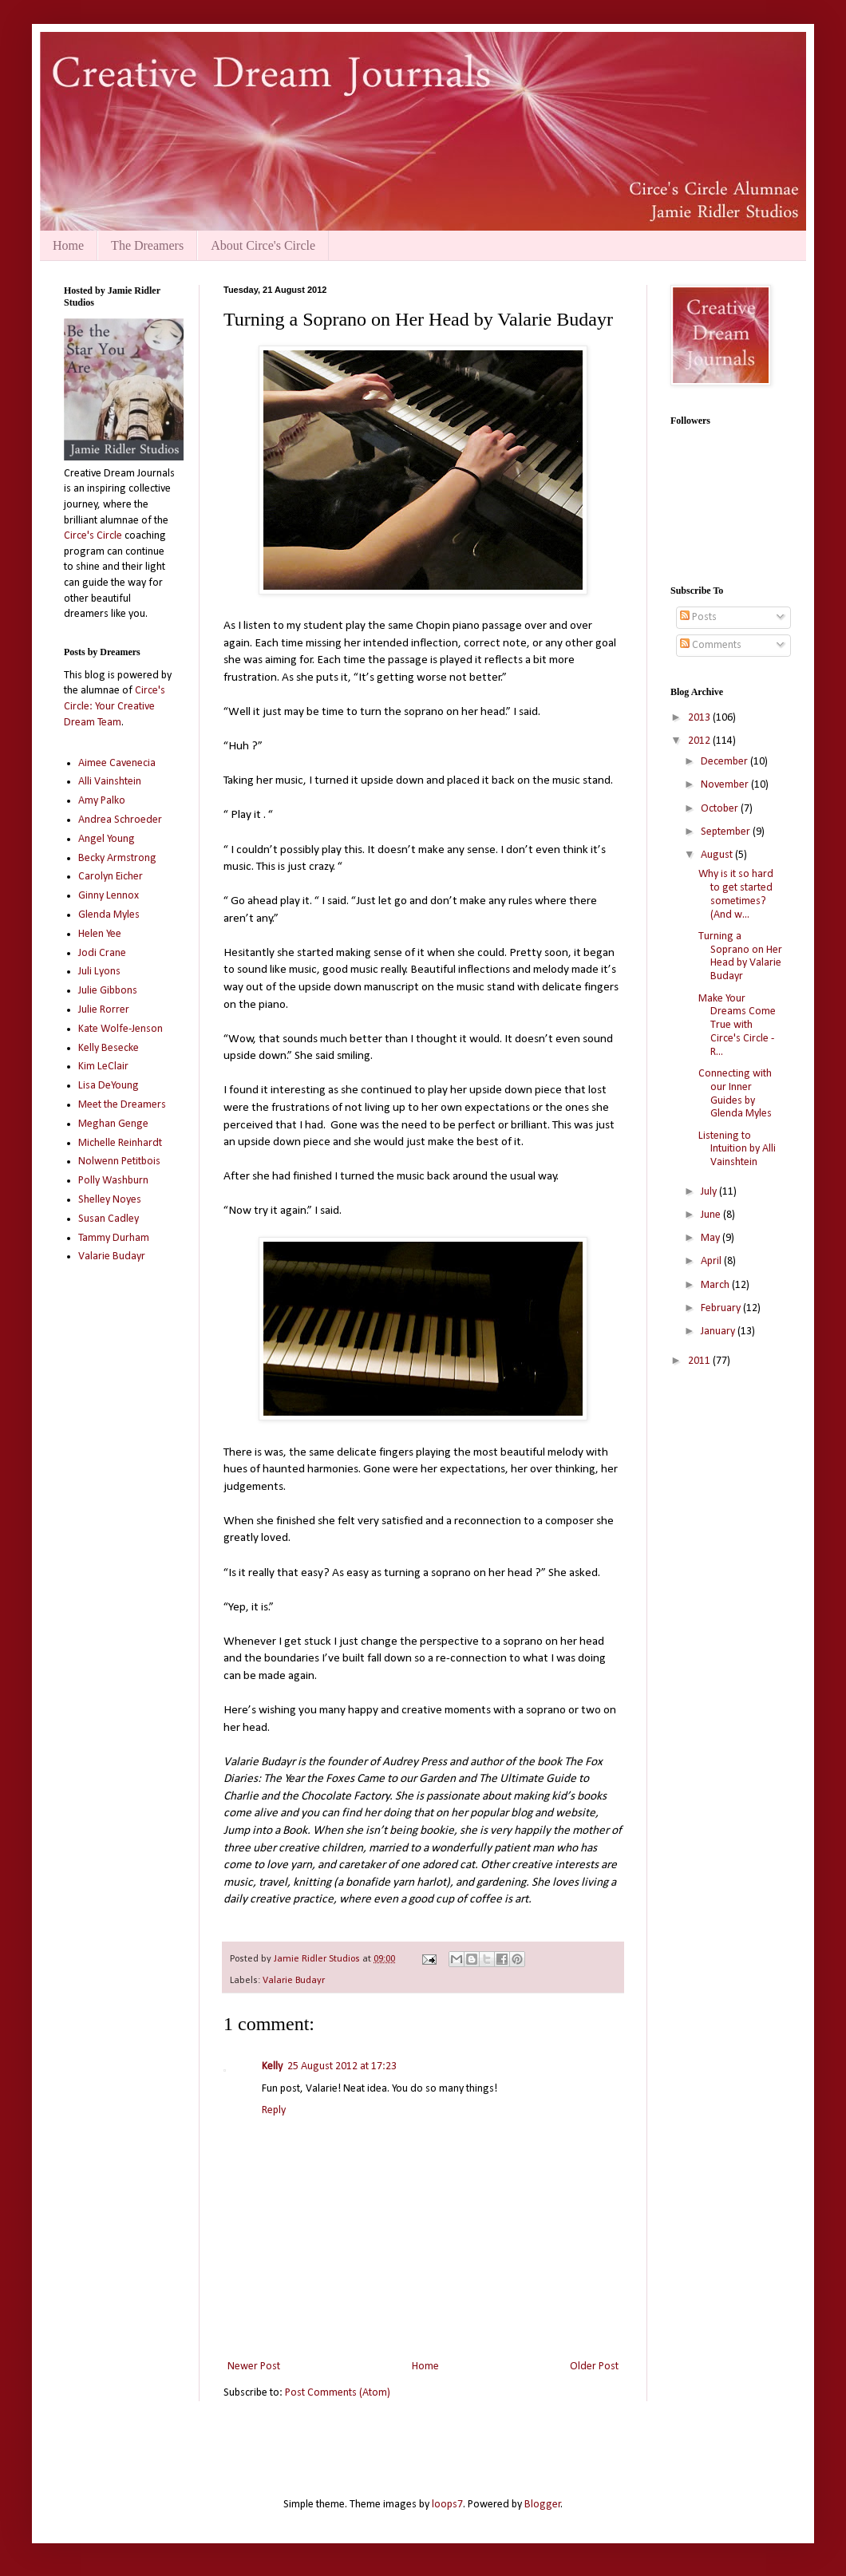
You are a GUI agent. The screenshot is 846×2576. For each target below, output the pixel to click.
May (711, 1238)
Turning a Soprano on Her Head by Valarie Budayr (740, 956)
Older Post (594, 2367)
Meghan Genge (113, 1124)
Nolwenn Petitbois (119, 1161)
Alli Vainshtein (109, 782)
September (727, 832)
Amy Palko (101, 801)
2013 (700, 718)
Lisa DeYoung (108, 1086)
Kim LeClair (103, 1067)
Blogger (542, 2505)
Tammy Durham (113, 1238)
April (712, 1261)
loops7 (447, 2505)
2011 (700, 1361)
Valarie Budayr (294, 1980)
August (718, 855)
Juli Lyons (99, 972)
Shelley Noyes (109, 1200)
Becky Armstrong (117, 858)
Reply (274, 2110)
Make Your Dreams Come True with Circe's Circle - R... (737, 1025)
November (726, 785)
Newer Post (253, 2367)
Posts (698, 617)
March (716, 1285)
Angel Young (106, 839)
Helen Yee (99, 934)
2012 (700, 741)
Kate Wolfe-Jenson (120, 1029)
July (710, 1192)
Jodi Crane (102, 953)
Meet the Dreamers (122, 1105)
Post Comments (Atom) (337, 2393)
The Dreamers (147, 245)
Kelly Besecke (108, 1048)
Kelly (272, 2066)
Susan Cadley (108, 1219)
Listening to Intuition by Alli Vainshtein (737, 1149)
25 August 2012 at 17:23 (342, 2066)
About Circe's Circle (263, 245)
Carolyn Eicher (110, 877)
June (712, 1215)
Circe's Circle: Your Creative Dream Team (114, 706)
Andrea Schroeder (120, 820)
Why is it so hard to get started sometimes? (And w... (735, 894)
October (721, 809)
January (719, 1331)
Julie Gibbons (107, 991)
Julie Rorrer (103, 1010)
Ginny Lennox (108, 896)
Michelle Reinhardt (120, 1143)
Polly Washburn (113, 1181)
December (725, 762)
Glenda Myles (109, 915)
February (722, 1308)
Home (68, 245)
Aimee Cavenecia (117, 763)
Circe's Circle (93, 536)
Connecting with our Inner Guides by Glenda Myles (735, 1094)
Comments (710, 645)
